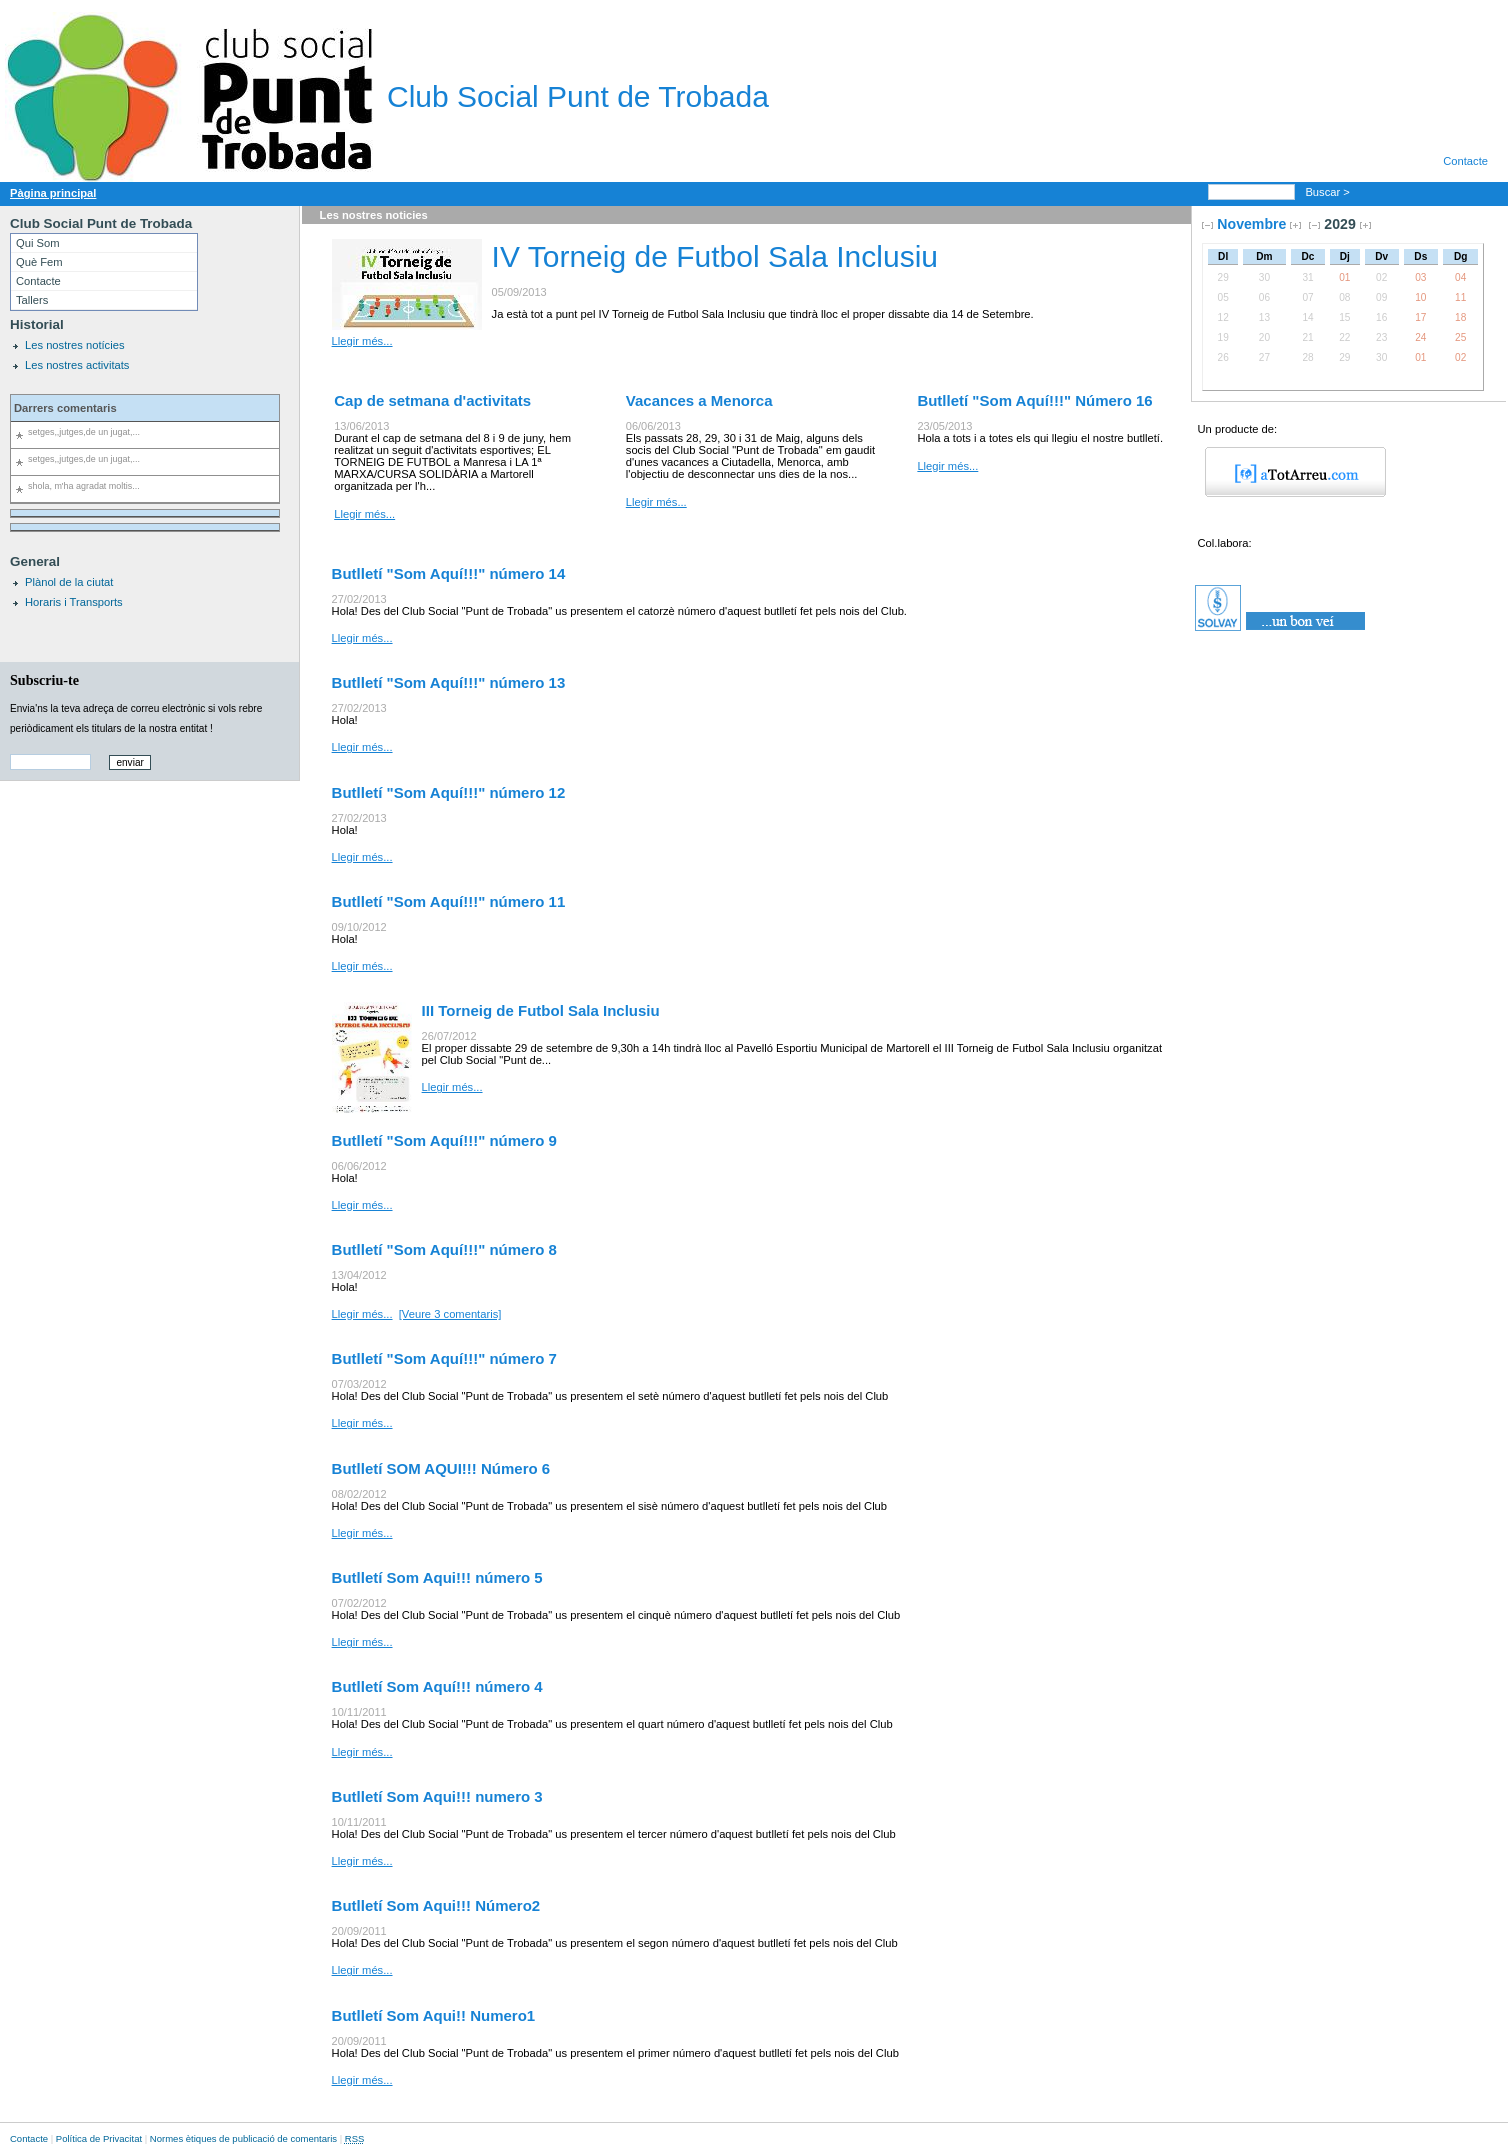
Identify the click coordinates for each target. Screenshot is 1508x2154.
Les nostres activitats (77, 365)
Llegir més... (362, 341)
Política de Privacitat (99, 2138)
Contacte (1465, 161)
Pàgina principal (53, 193)
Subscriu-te (44, 680)
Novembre (1251, 224)
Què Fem (39, 262)
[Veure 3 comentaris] (450, 1314)
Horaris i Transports (74, 602)
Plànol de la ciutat (69, 582)
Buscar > (1329, 192)
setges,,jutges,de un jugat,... (84, 432)
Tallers (32, 300)
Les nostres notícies (75, 345)
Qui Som (38, 243)
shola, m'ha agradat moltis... (84, 486)
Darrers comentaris (65, 408)
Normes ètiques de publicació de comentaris (243, 2138)
